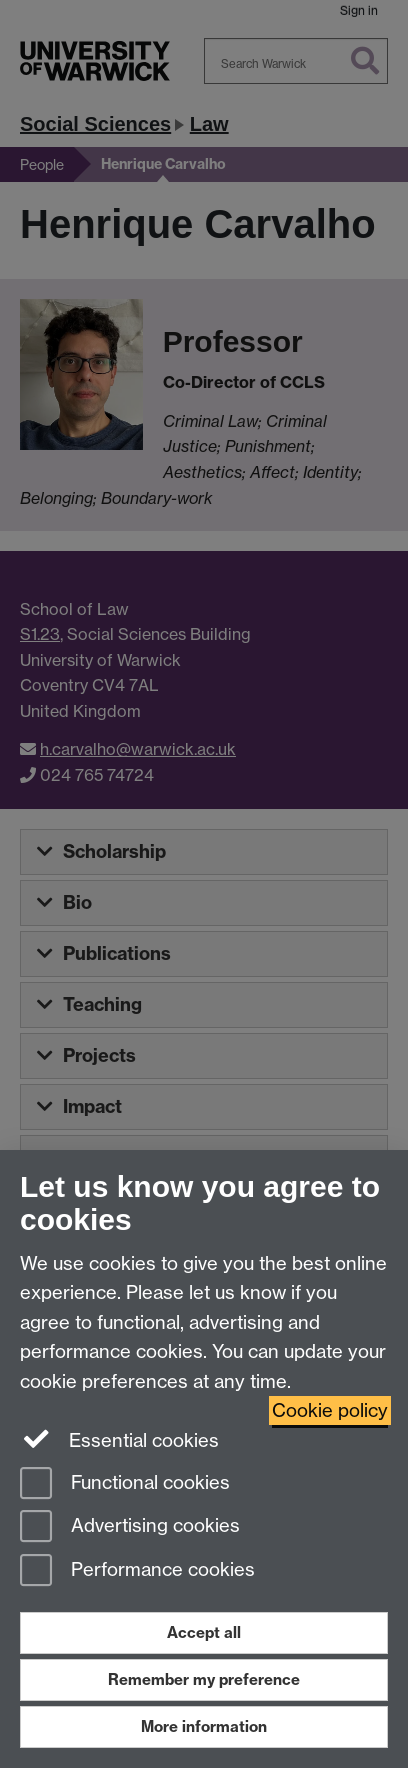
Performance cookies (137, 1571)
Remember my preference (204, 1679)
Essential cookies (119, 1439)
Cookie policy (330, 1410)
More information (204, 1726)
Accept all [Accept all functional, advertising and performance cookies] (204, 1632)
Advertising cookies (130, 1527)
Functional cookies (125, 1484)
